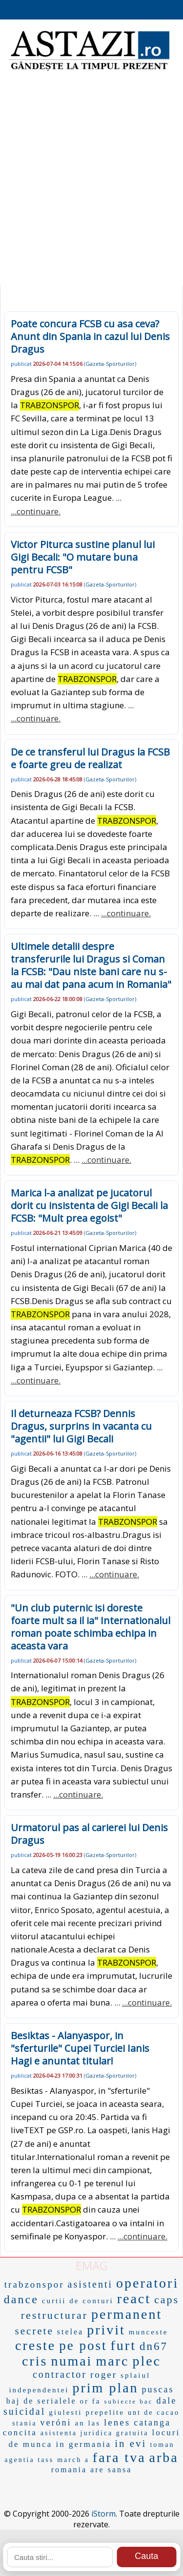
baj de (20, 2401)
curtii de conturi (78, 2301)
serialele (56, 2401)
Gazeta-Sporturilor (110, 363)
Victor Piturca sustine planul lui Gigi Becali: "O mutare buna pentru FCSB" (83, 557)
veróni (56, 2422)
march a (73, 2459)
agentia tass (29, 2459)
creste (35, 2345)
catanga (152, 2422)
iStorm (103, 2513)
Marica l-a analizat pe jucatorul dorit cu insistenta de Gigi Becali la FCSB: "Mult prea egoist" (89, 1205)
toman (162, 2444)
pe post (83, 2345)
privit (106, 2329)
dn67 (154, 2346)
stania (24, 2423)
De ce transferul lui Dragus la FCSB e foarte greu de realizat (90, 758)
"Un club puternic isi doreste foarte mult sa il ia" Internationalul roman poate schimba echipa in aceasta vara (90, 1626)
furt (123, 2345)
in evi (130, 2443)
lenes (117, 2422)
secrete (34, 2331)
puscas (158, 2389)
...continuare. (36, 511)
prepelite (104, 2412)
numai (71, 2360)
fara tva (119, 2457)
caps (166, 2299)
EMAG (92, 2265)
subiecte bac (128, 2401)
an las (88, 2423)
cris (34, 2360)
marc (112, 2360)
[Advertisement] (91, 184)
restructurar (54, 2315)
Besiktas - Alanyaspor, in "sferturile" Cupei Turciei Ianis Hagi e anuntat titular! (80, 2048)
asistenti (90, 2284)
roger (103, 2374)
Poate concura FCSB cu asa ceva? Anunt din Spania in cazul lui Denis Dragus (90, 336)
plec (146, 2360)
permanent (126, 2314)
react (134, 2298)
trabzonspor (34, 2284)
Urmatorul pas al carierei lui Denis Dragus (89, 1834)
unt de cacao (154, 2412)
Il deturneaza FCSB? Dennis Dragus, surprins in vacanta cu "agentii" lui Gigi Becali (81, 1426)
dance (21, 2299)
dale (166, 2401)
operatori (147, 2283)
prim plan (106, 2387)
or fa (90, 2401)
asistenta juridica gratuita (95, 2433)
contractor (60, 2374)
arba (164, 2457)
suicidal (24, 2411)
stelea (70, 2332)
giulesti (65, 2412)
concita (20, 2432)
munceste (148, 2332)
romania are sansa (91, 2469)
